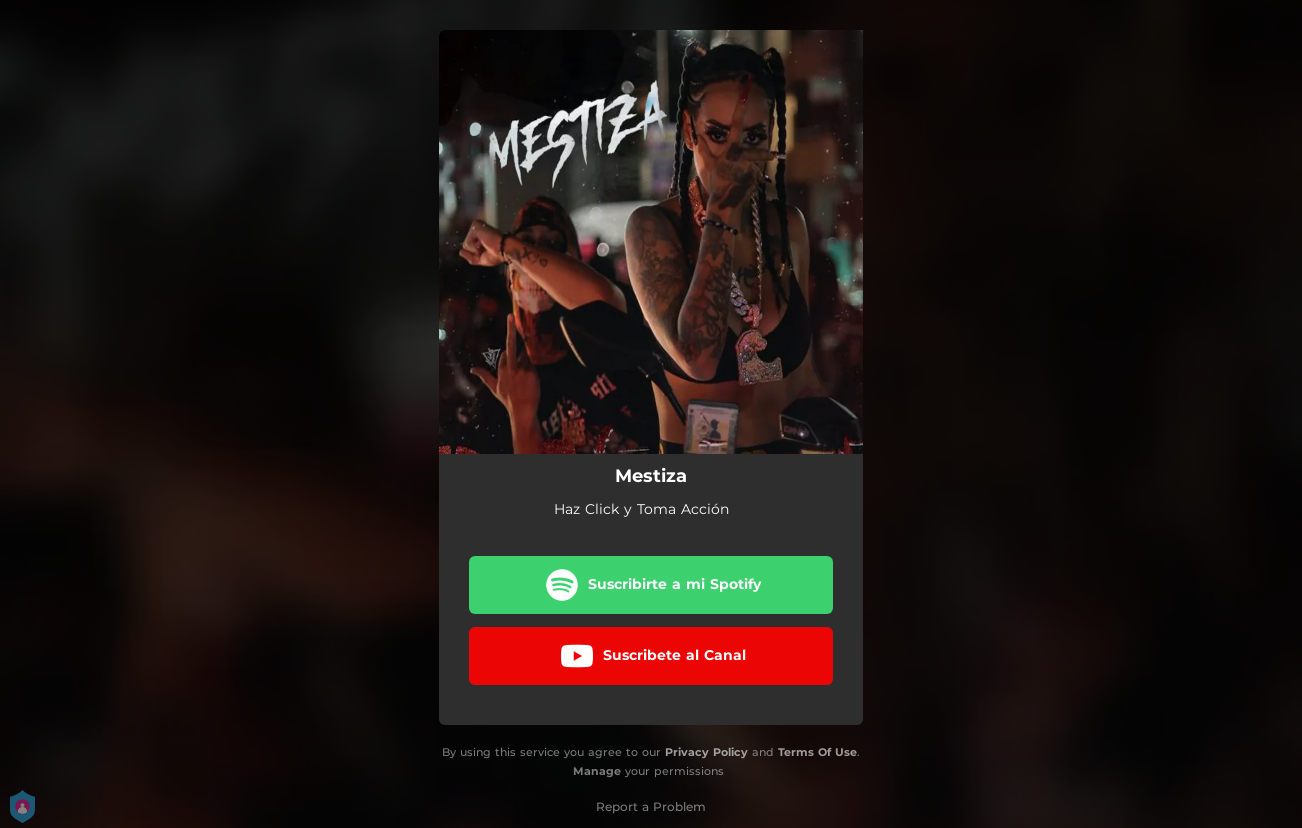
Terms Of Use (817, 752)
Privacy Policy (706, 752)
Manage (597, 771)
